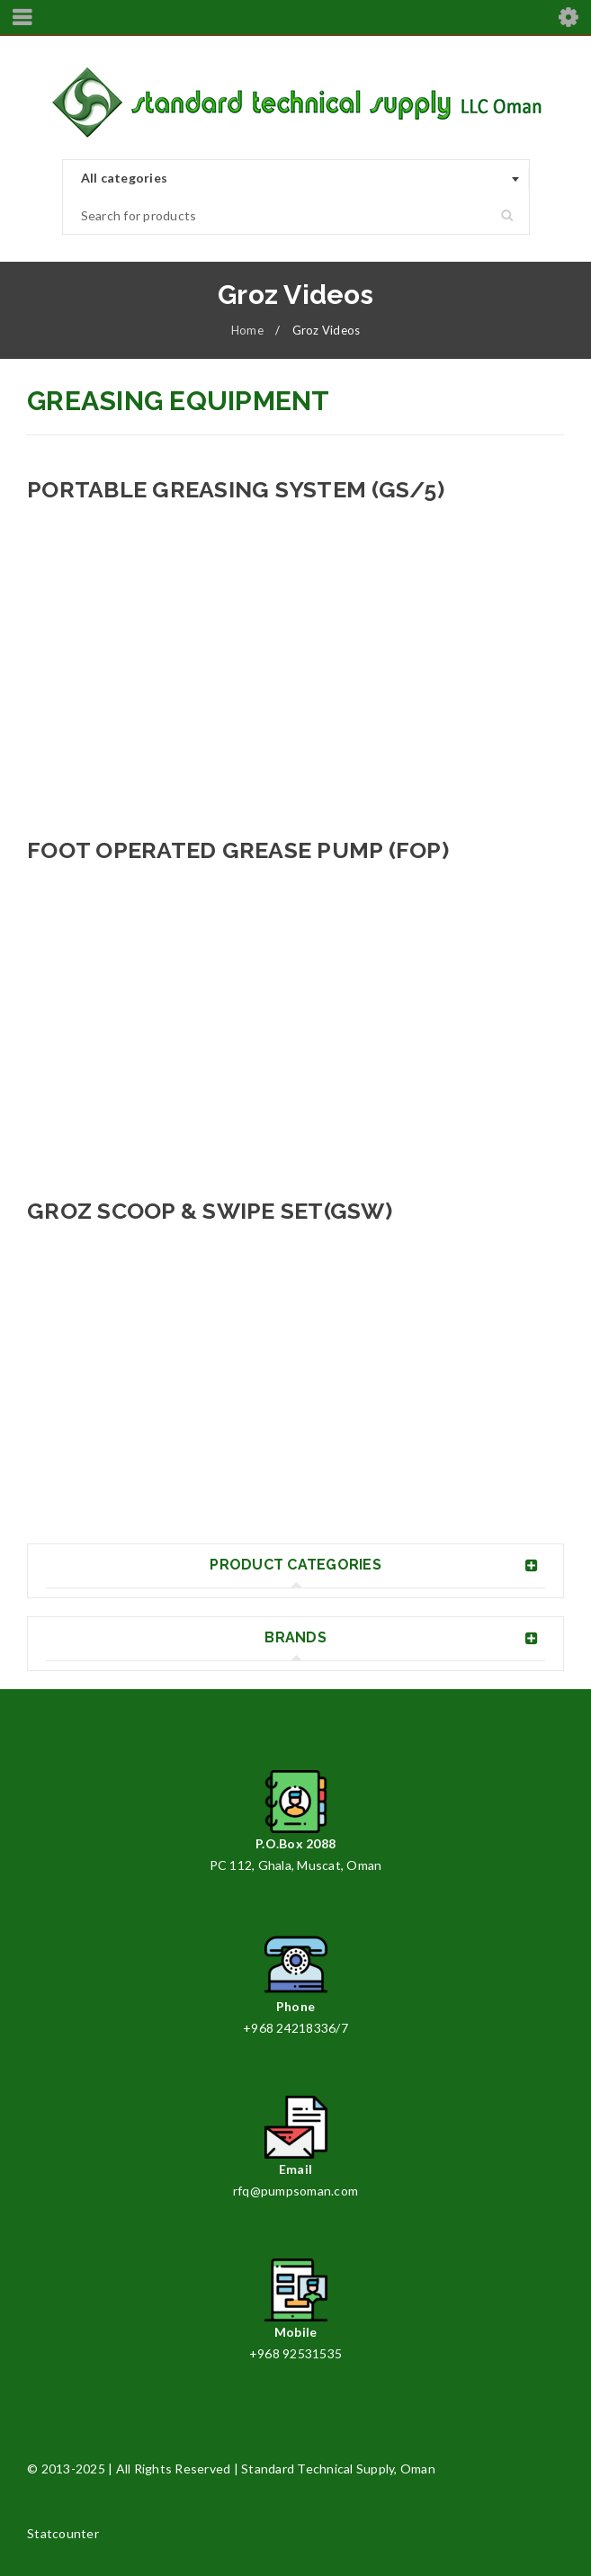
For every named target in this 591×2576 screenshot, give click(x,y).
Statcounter (63, 2533)
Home (247, 330)
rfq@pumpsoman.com (295, 2190)
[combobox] (296, 179)
